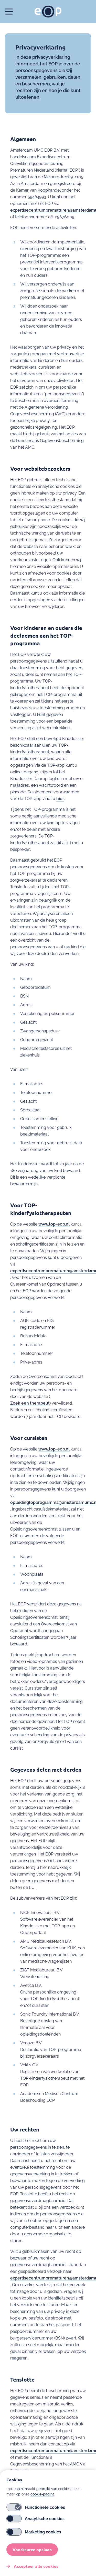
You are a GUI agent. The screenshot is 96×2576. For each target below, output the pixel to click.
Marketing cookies (33, 2532)
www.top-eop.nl (54, 1224)
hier (60, 798)
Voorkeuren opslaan (32, 2549)
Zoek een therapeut (30, 1403)
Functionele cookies (35, 2507)
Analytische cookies (35, 2518)
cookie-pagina (42, 2494)
